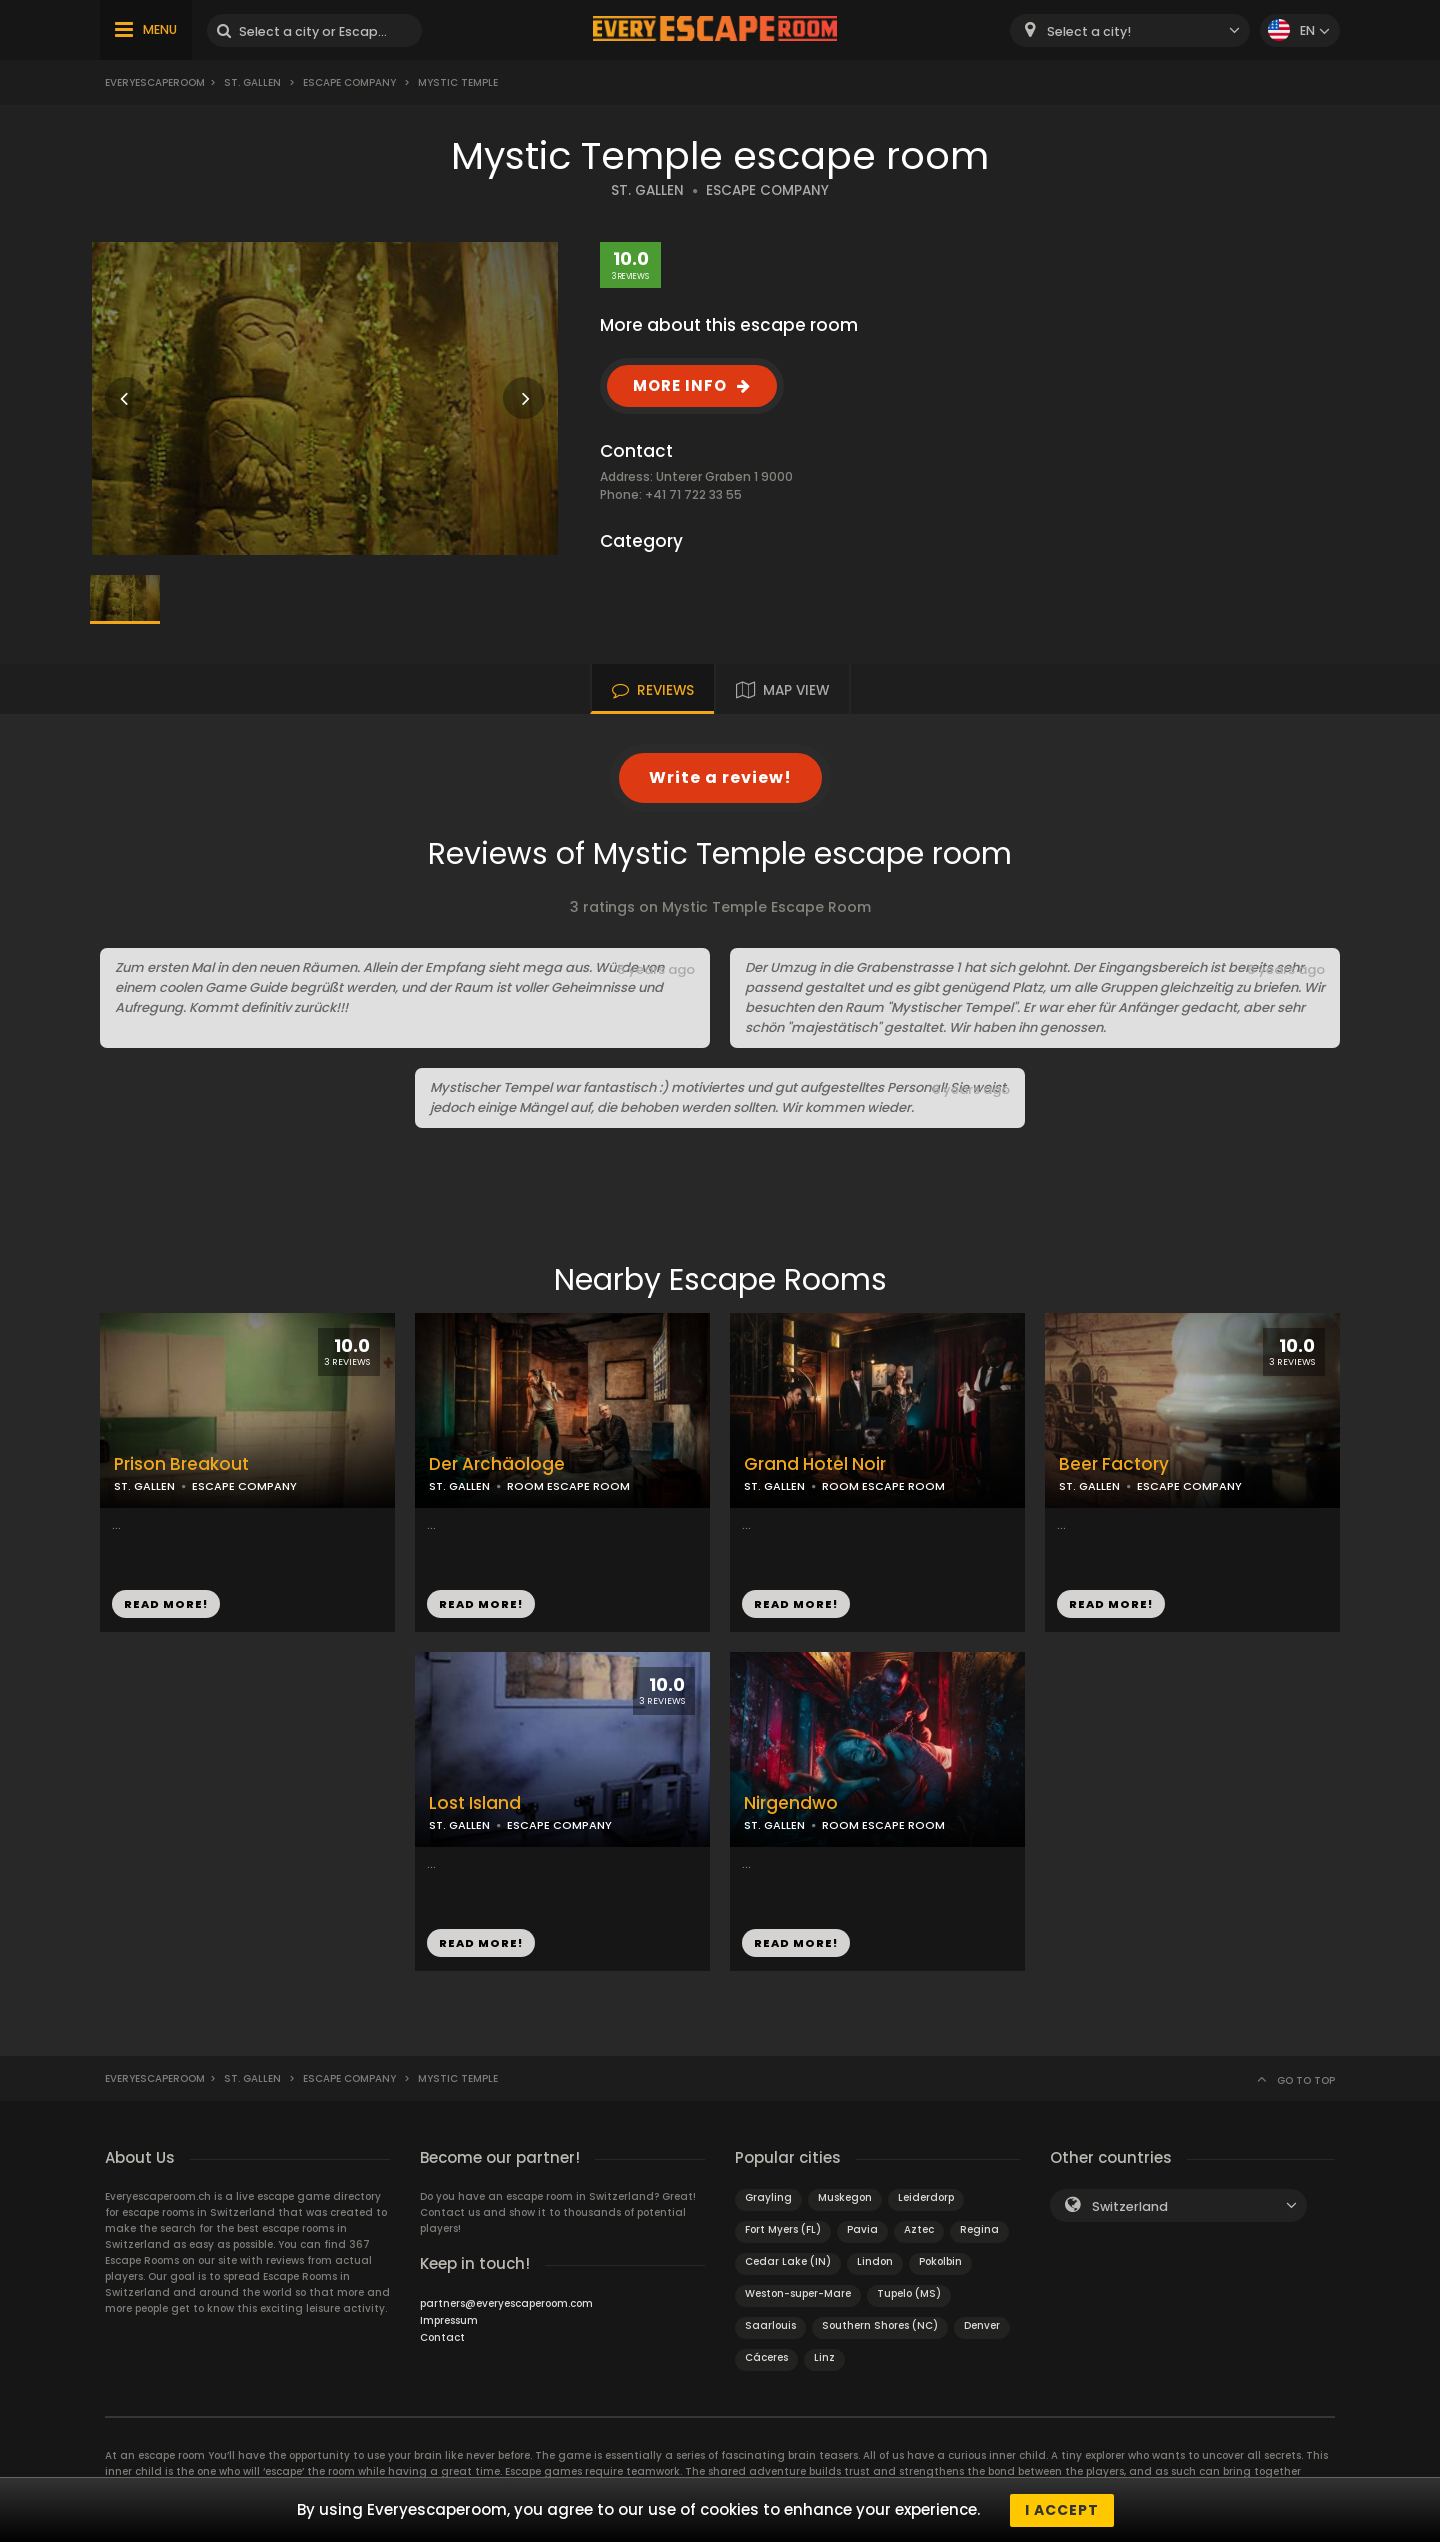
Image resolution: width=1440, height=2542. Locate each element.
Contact (442, 2337)
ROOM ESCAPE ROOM (568, 1486)
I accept (1062, 2510)
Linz (824, 2357)
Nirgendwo (791, 1803)
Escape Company (349, 82)
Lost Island (475, 1803)
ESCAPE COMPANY (767, 190)
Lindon (875, 2261)
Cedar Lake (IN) (788, 2261)
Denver (982, 2325)
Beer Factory (1114, 1464)
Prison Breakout (181, 1464)
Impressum (449, 2320)
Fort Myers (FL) (783, 2229)
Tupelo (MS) (909, 2293)
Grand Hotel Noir (815, 1464)
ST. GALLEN (647, 190)
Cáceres (766, 2357)
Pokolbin (940, 2261)
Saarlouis (770, 2325)
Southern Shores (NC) (880, 2325)
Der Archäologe (497, 1464)
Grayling (768, 2197)
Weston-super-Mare (798, 2293)
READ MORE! (166, 1604)
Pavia (862, 2229)
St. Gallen (252, 82)
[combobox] (1130, 30)
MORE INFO (680, 385)
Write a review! (720, 777)
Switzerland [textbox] (1130, 2206)
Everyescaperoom (155, 82)
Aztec (919, 2229)
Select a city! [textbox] (1089, 31)
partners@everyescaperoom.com (506, 2303)
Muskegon (845, 2197)
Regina (979, 2229)
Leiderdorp (926, 2197)
